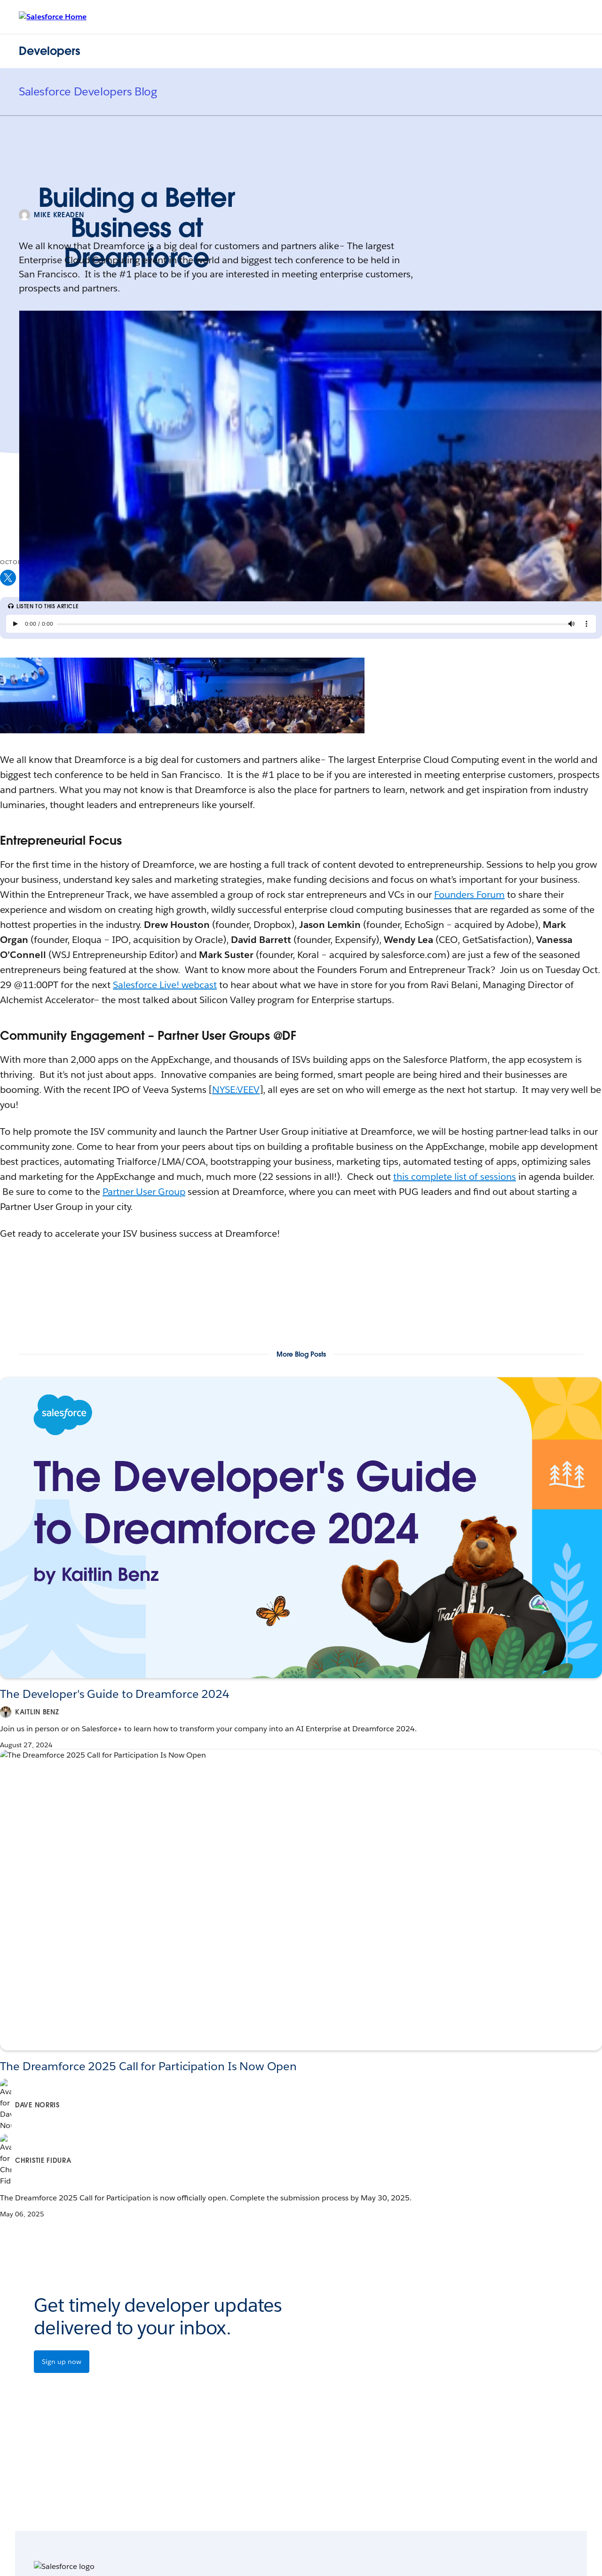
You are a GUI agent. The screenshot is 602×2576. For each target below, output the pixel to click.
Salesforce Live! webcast (165, 985)
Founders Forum (469, 894)
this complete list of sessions (454, 1176)
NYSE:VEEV (236, 1090)
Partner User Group (144, 1192)
